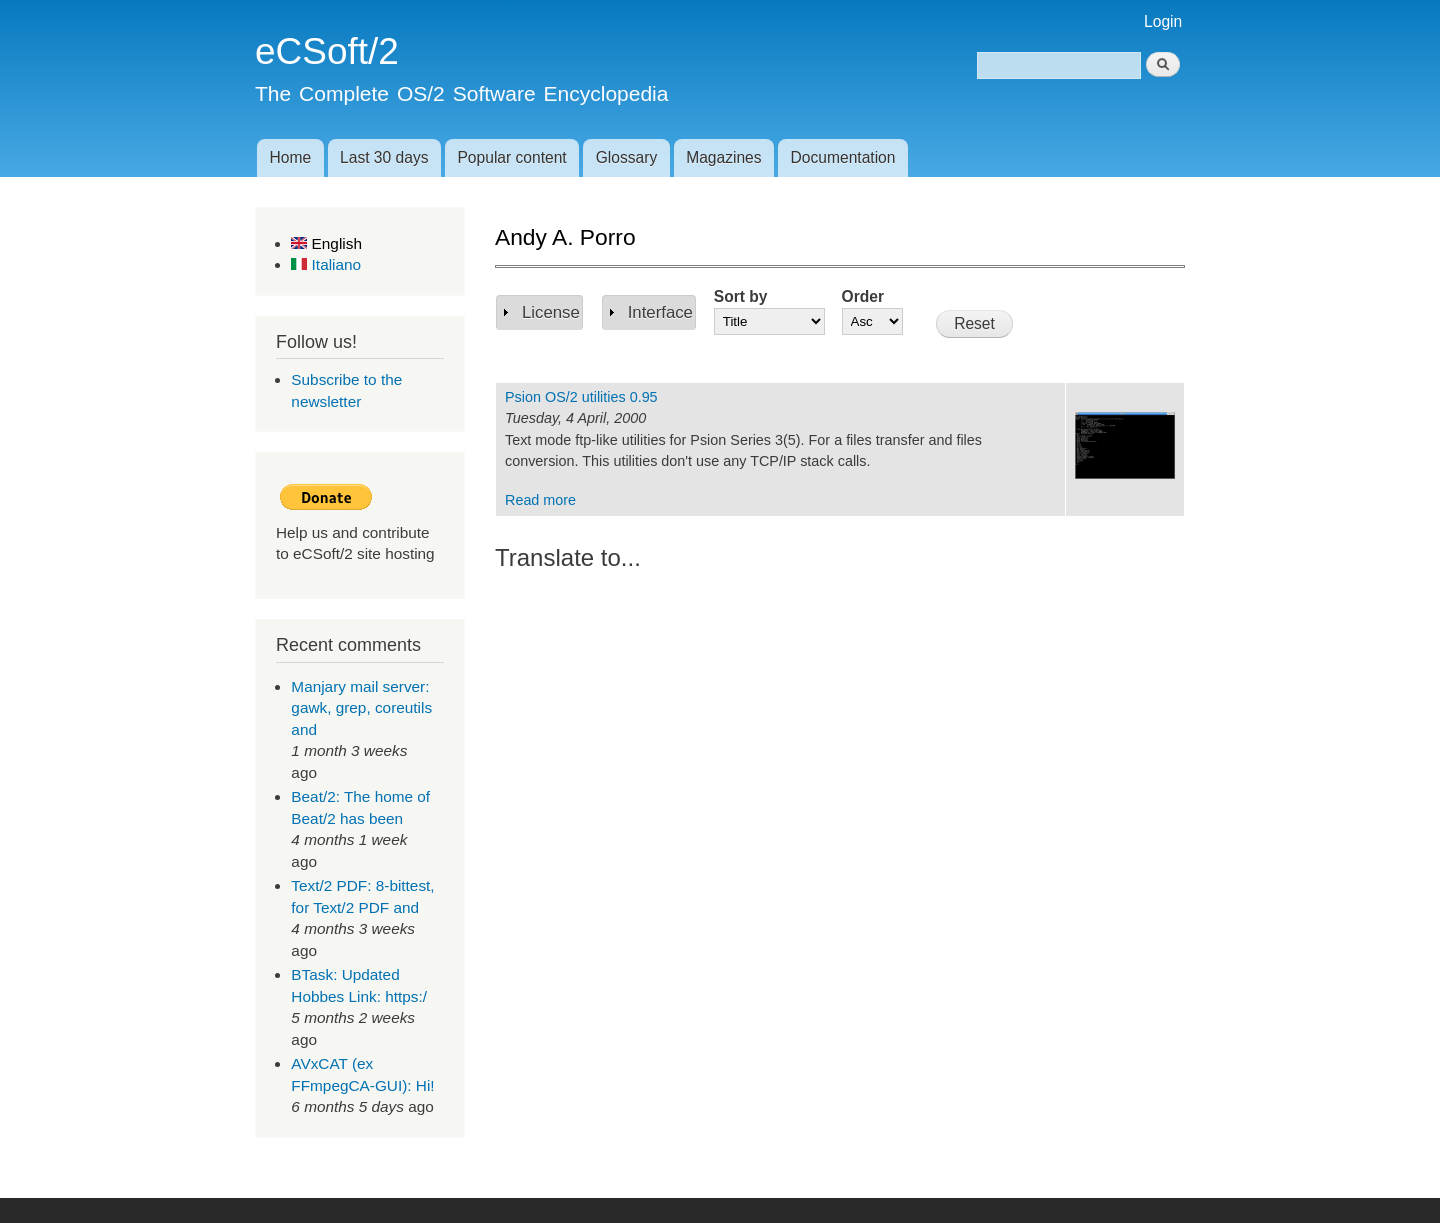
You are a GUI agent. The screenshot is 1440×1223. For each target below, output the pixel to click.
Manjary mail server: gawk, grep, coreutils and (361, 708)
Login (1163, 21)
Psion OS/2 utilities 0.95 (581, 397)
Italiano (326, 264)
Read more (540, 500)
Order (863, 296)
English (326, 243)
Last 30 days (384, 157)
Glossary (627, 157)
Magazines (723, 157)
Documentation (843, 157)
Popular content (511, 157)
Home (290, 157)
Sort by (741, 296)
